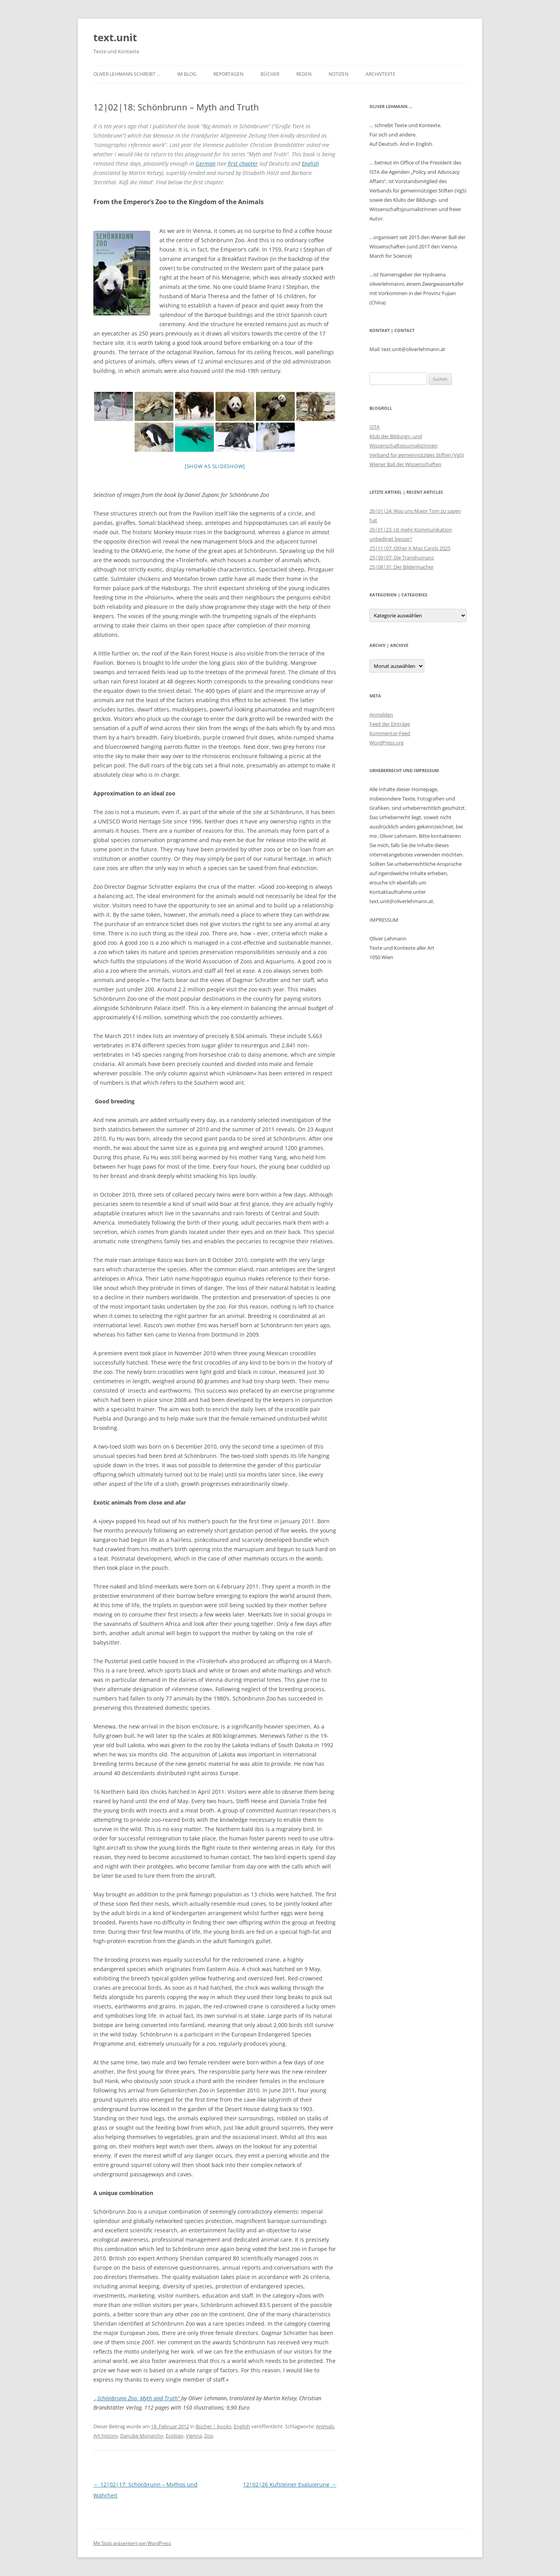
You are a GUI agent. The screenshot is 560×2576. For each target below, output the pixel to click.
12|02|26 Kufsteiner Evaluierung (289, 2484)
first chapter (243, 163)
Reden (304, 74)
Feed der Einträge (389, 723)
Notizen (338, 74)
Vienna (194, 2435)
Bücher (270, 74)
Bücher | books (213, 2426)
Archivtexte (381, 74)
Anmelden (381, 714)
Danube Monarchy (141, 2435)
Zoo (208, 2435)
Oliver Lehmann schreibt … (126, 74)
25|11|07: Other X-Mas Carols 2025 (409, 548)
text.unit (115, 37)
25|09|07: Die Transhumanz (401, 557)
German (205, 163)
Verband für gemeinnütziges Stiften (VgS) (416, 454)
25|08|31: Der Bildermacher (401, 566)
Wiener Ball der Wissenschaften (405, 464)
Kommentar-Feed (389, 733)
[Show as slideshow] (215, 466)
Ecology (175, 2435)
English (310, 163)
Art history (105, 2435)
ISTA (374, 426)
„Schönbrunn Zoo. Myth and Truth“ (138, 2398)
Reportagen (228, 74)
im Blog (186, 74)
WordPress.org (386, 742)
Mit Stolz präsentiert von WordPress (132, 2543)
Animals (325, 2426)
